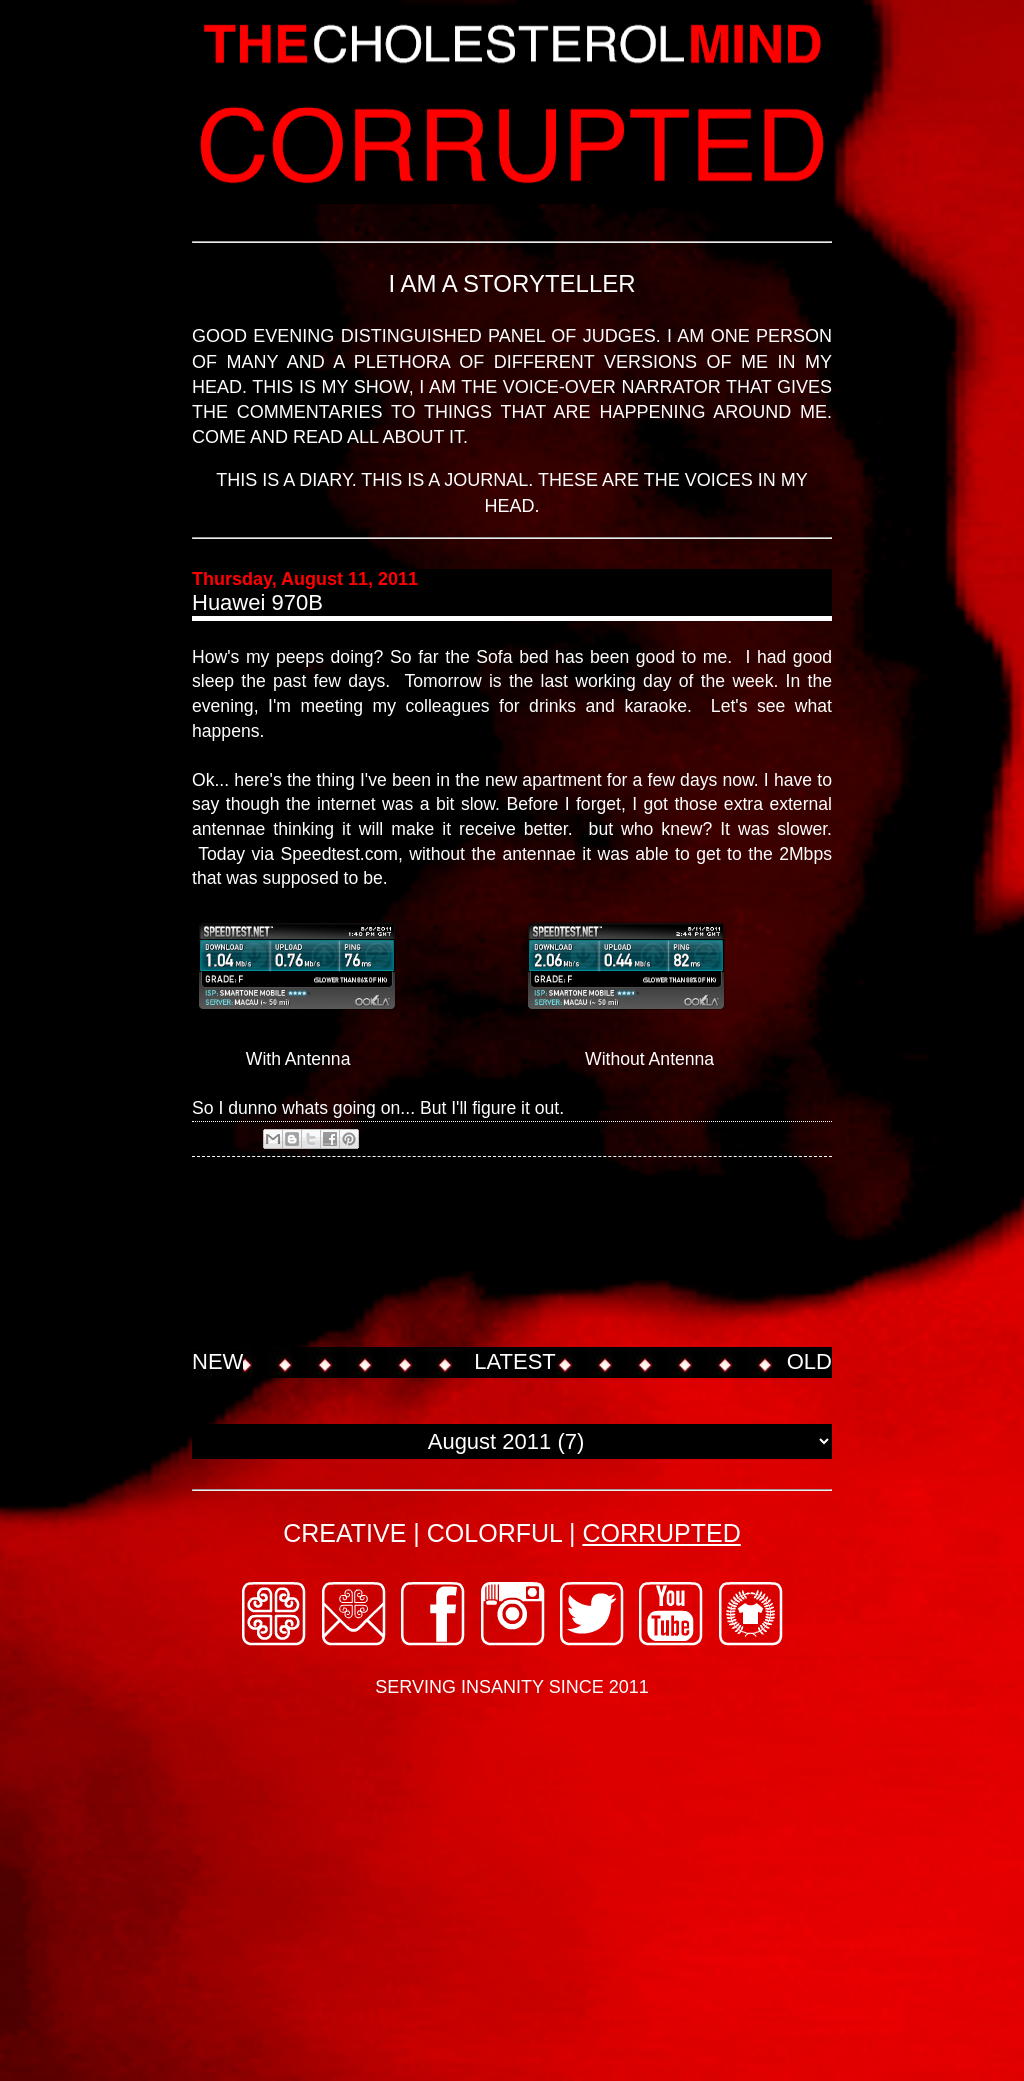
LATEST (515, 1361)
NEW (217, 1361)
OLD (809, 1361)
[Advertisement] (556, 1270)
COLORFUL (494, 1533)
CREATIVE (344, 1533)
